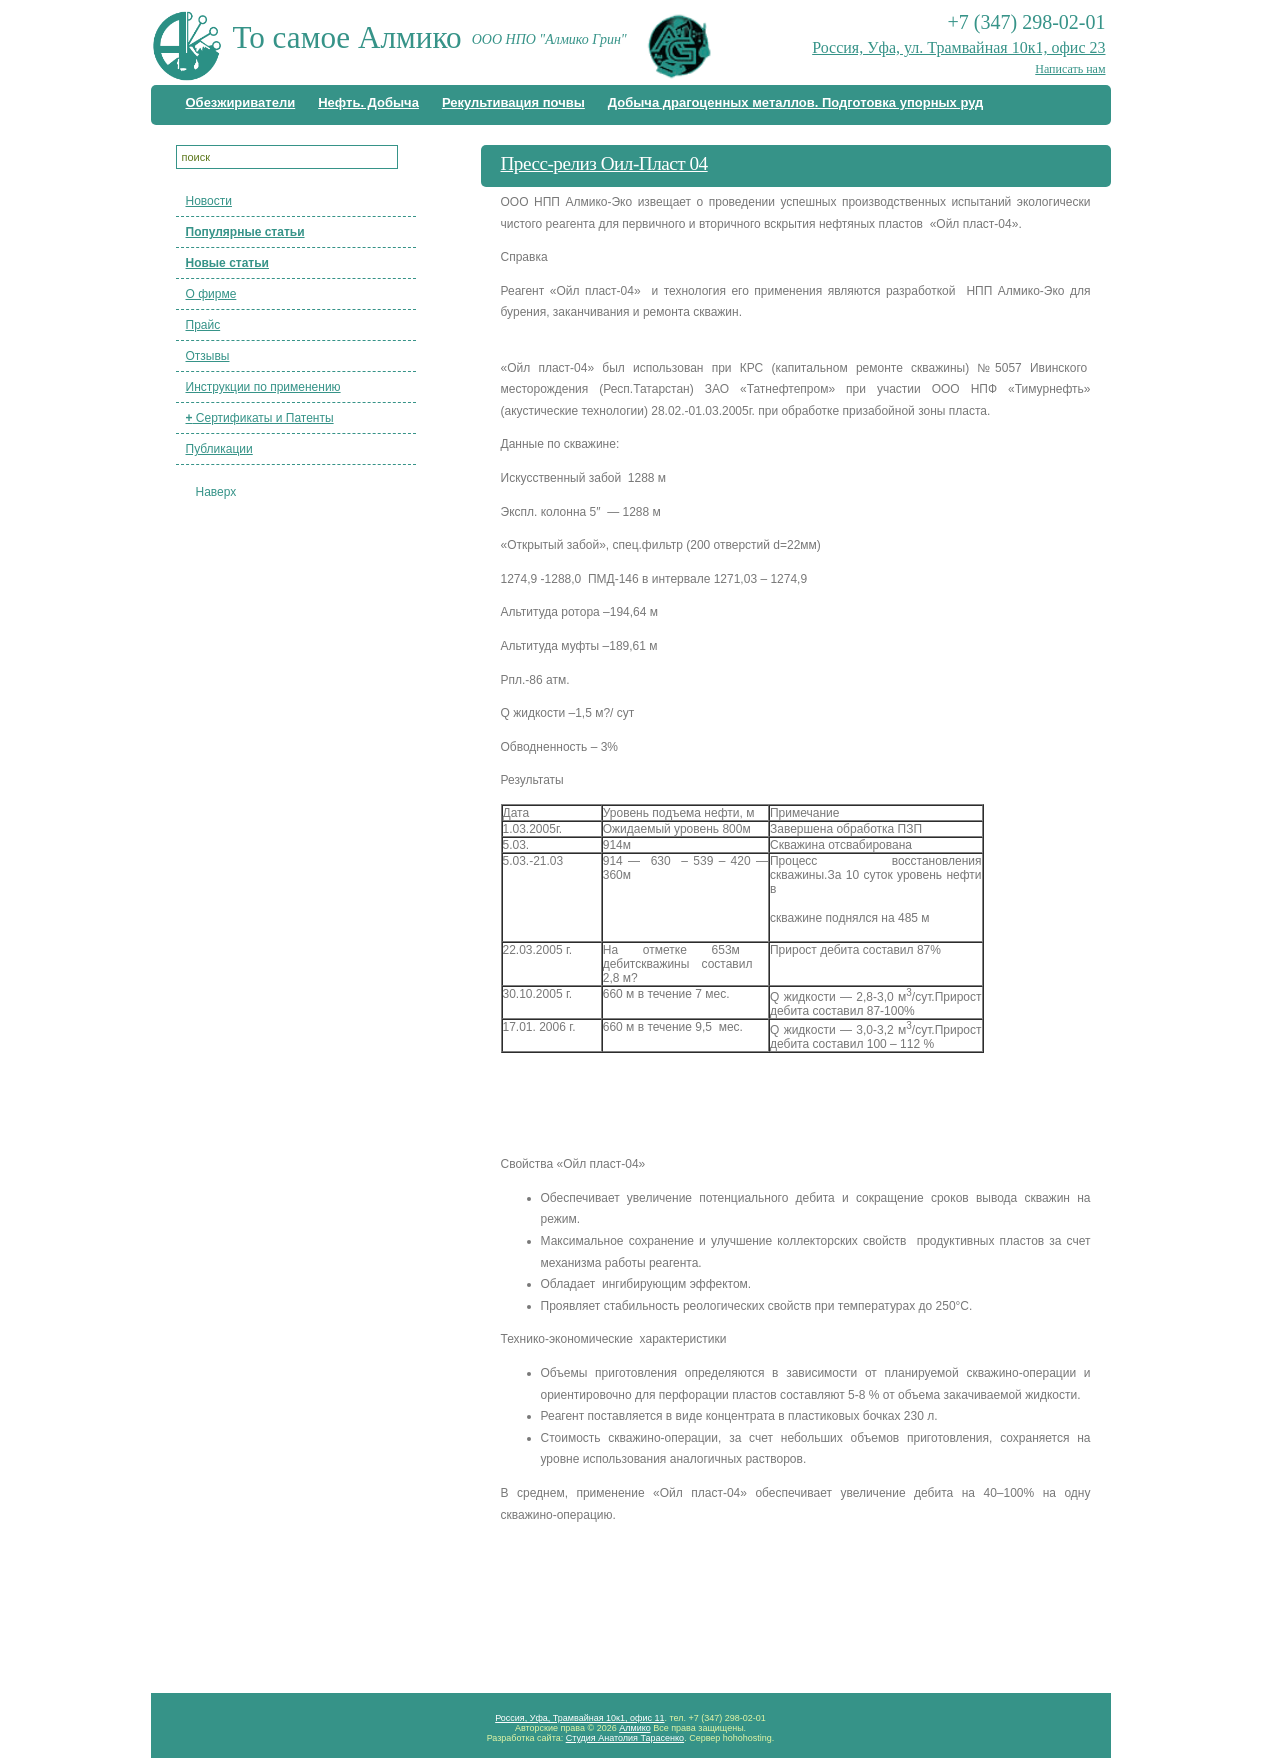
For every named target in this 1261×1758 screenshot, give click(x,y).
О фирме (211, 294)
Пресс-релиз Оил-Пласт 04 (604, 163)
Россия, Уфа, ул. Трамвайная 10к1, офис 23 (958, 47)
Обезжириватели (241, 102)
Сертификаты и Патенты (260, 418)
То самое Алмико (347, 37)
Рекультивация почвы (513, 102)
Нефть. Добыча (368, 102)
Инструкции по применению (263, 387)
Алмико (635, 1728)
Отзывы (208, 356)
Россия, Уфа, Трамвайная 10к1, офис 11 (579, 1718)
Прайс (203, 325)
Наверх (216, 492)
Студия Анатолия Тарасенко (625, 1738)
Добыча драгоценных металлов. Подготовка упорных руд (796, 102)
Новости (209, 201)
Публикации (219, 449)
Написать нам (1070, 69)
